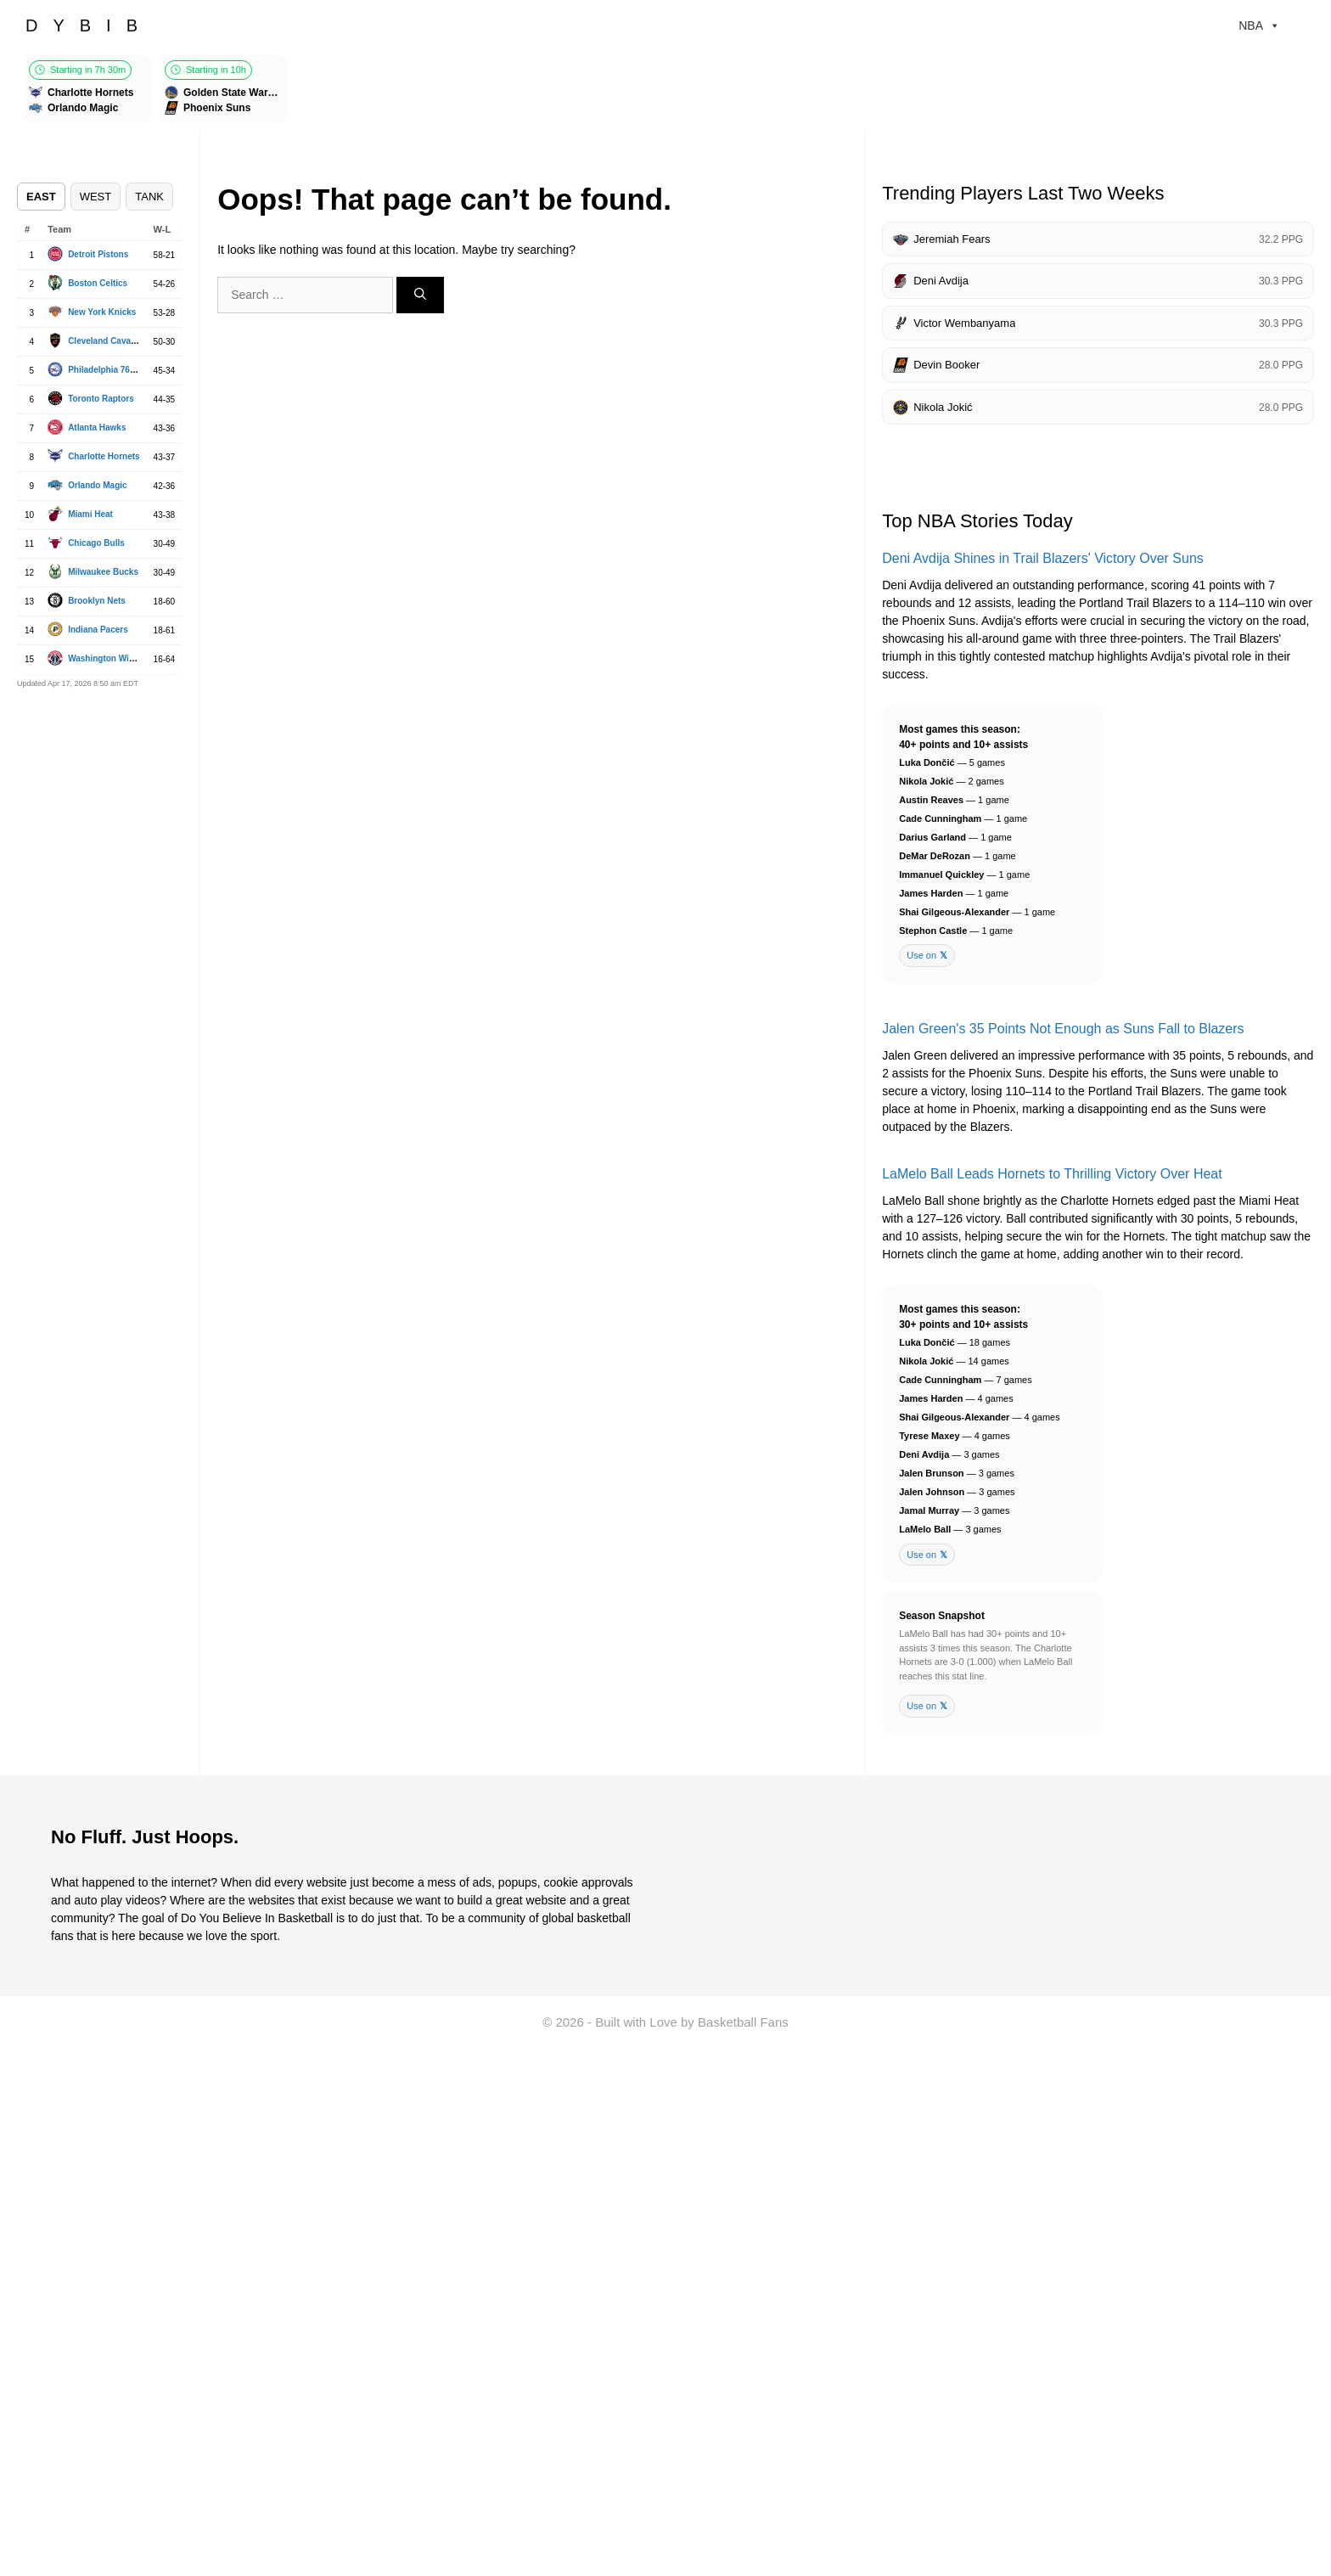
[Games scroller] (665, 91)
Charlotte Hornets (103, 456)
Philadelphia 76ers (105, 369)
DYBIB (89, 25)
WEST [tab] (96, 196)
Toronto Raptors (101, 398)
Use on (927, 955)
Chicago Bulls (96, 543)
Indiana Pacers (98, 629)
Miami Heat (90, 514)
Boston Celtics (97, 283)
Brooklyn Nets (97, 600)
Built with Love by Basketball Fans (692, 2022)
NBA (1259, 25)
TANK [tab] (149, 196)
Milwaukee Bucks (103, 572)
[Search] (420, 295)
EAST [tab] (41, 196)
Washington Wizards (109, 658)
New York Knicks (102, 312)
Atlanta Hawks (97, 427)
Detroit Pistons (98, 254)
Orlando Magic (97, 485)
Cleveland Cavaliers (108, 341)
